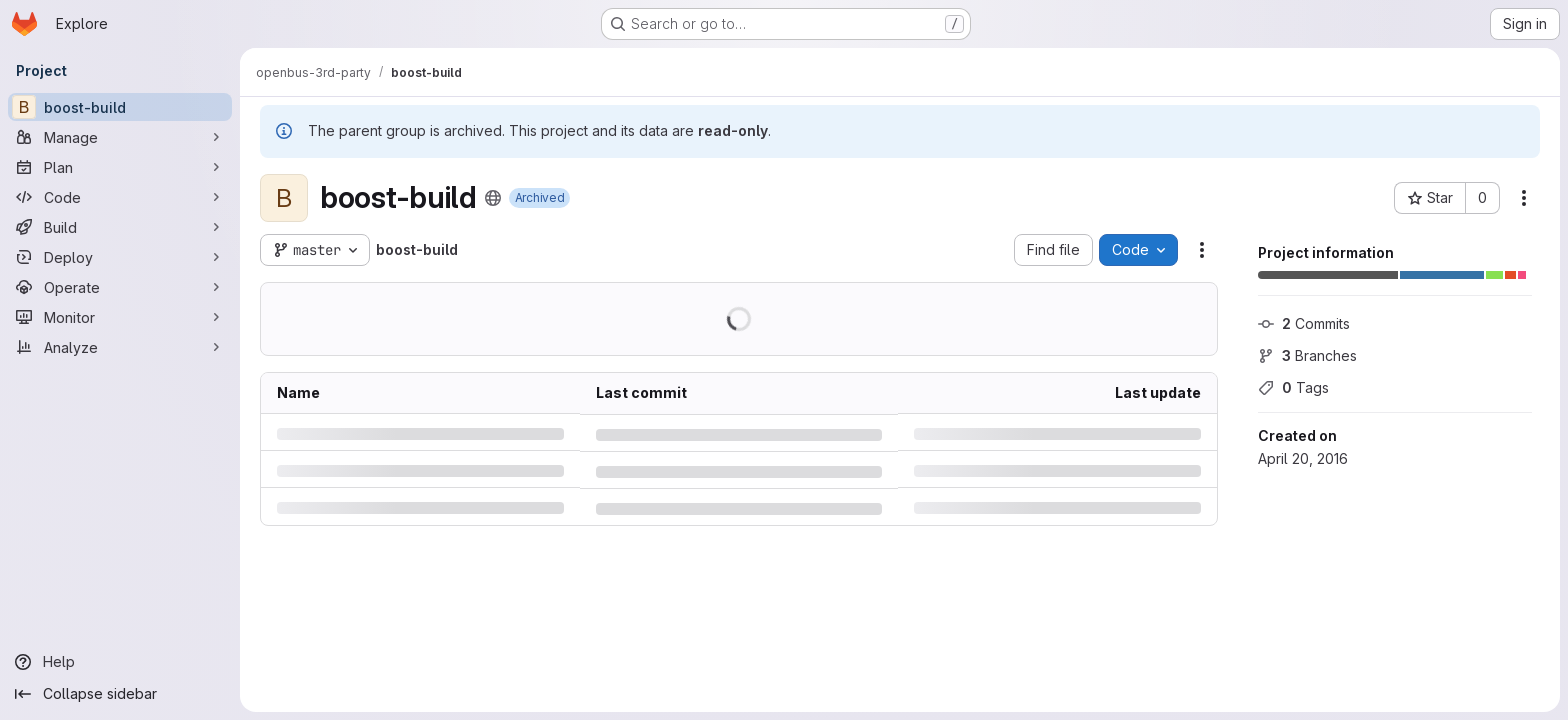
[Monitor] (120, 317)
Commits (1304, 323)
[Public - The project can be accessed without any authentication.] (493, 198)
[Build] (120, 227)
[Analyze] (120, 347)
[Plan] (120, 167)
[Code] (120, 197)
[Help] (120, 662)
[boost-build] (120, 107)
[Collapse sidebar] (120, 694)
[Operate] (120, 287)
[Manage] (120, 137)
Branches (1307, 355)
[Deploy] (120, 257)
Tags (1293, 387)
